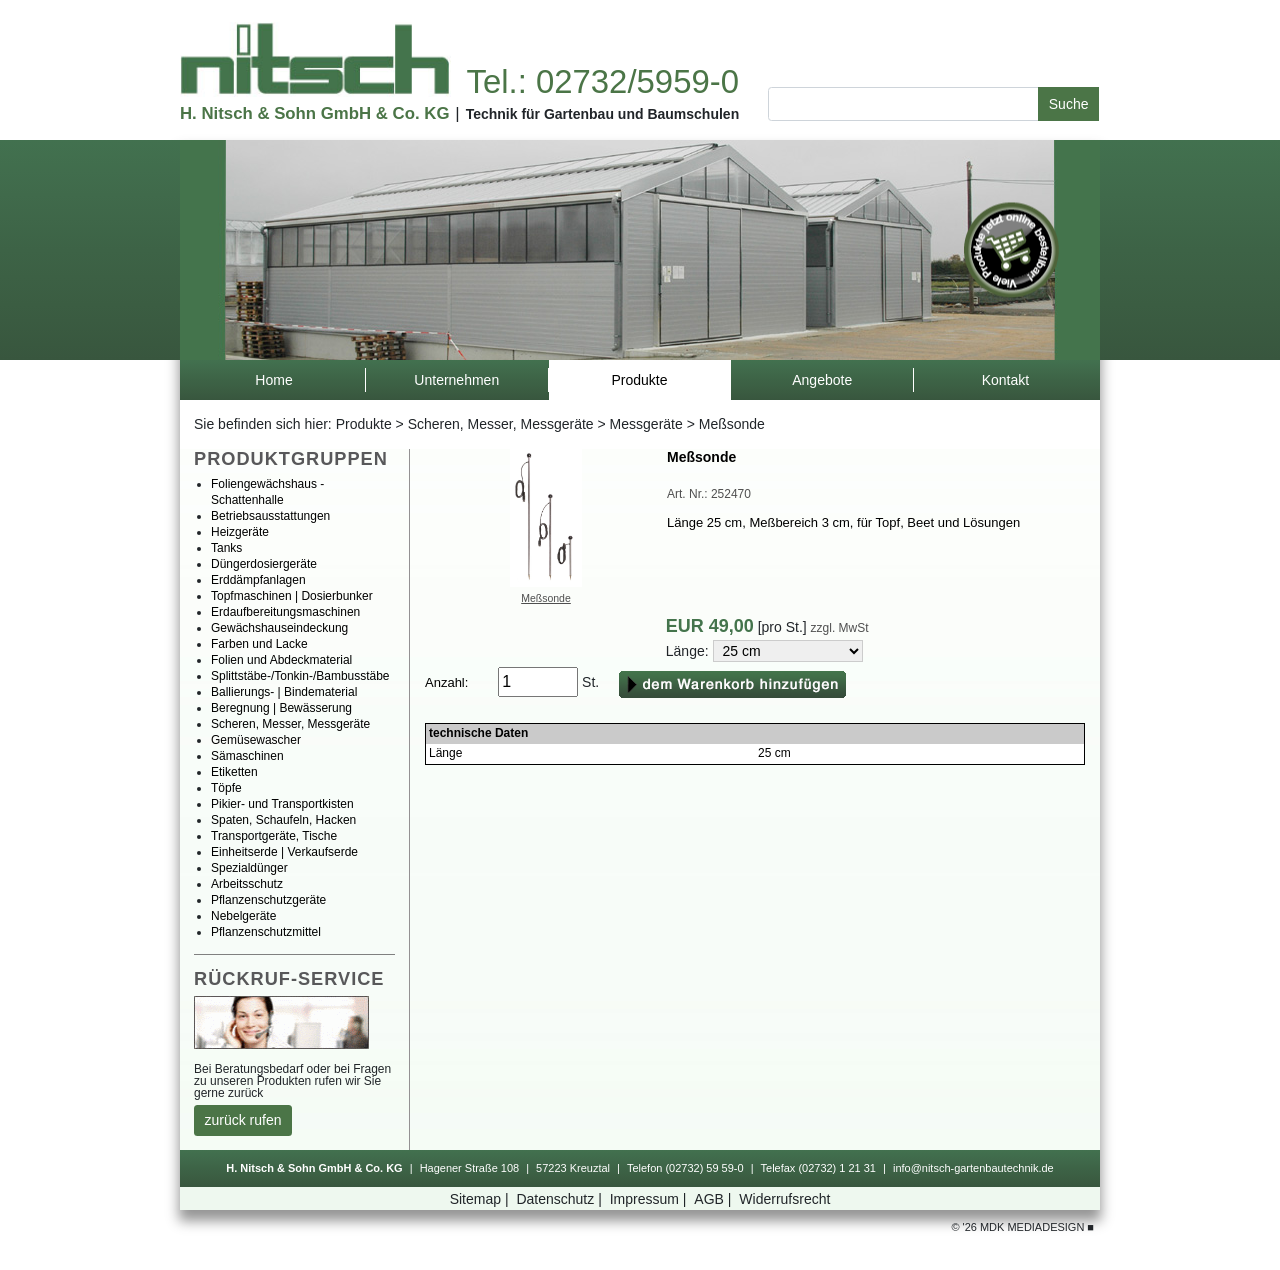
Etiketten (234, 772)
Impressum (650, 1199)
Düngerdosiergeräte (264, 564)
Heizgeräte (240, 532)
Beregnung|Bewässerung (281, 708)
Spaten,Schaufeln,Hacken (283, 820)
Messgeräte (646, 424)
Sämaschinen (247, 756)
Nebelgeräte (243, 916)
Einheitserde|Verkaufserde (284, 852)
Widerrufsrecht (784, 1199)
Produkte (364, 424)
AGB (714, 1199)
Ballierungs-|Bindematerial (284, 692)
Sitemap (481, 1199)
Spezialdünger (249, 868)
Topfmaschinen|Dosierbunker (292, 596)
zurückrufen (243, 1120)
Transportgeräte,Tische (274, 836)
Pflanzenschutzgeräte (268, 900)
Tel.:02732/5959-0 (602, 81)
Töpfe (226, 788)
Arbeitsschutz (247, 884)
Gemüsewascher (256, 740)
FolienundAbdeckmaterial (281, 660)
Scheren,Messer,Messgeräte (501, 424)
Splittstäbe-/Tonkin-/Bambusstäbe (300, 676)
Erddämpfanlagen (258, 580)
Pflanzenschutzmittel (266, 932)
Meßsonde (546, 598)
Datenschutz (560, 1199)
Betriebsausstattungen (270, 516)
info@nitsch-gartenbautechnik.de (973, 1168)
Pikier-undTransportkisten (282, 804)
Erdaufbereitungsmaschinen (285, 612)
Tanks (226, 548)
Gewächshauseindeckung (279, 628)
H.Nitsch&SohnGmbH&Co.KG (314, 113)
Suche (1069, 104)
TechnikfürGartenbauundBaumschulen (603, 114)
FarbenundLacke (259, 644)
